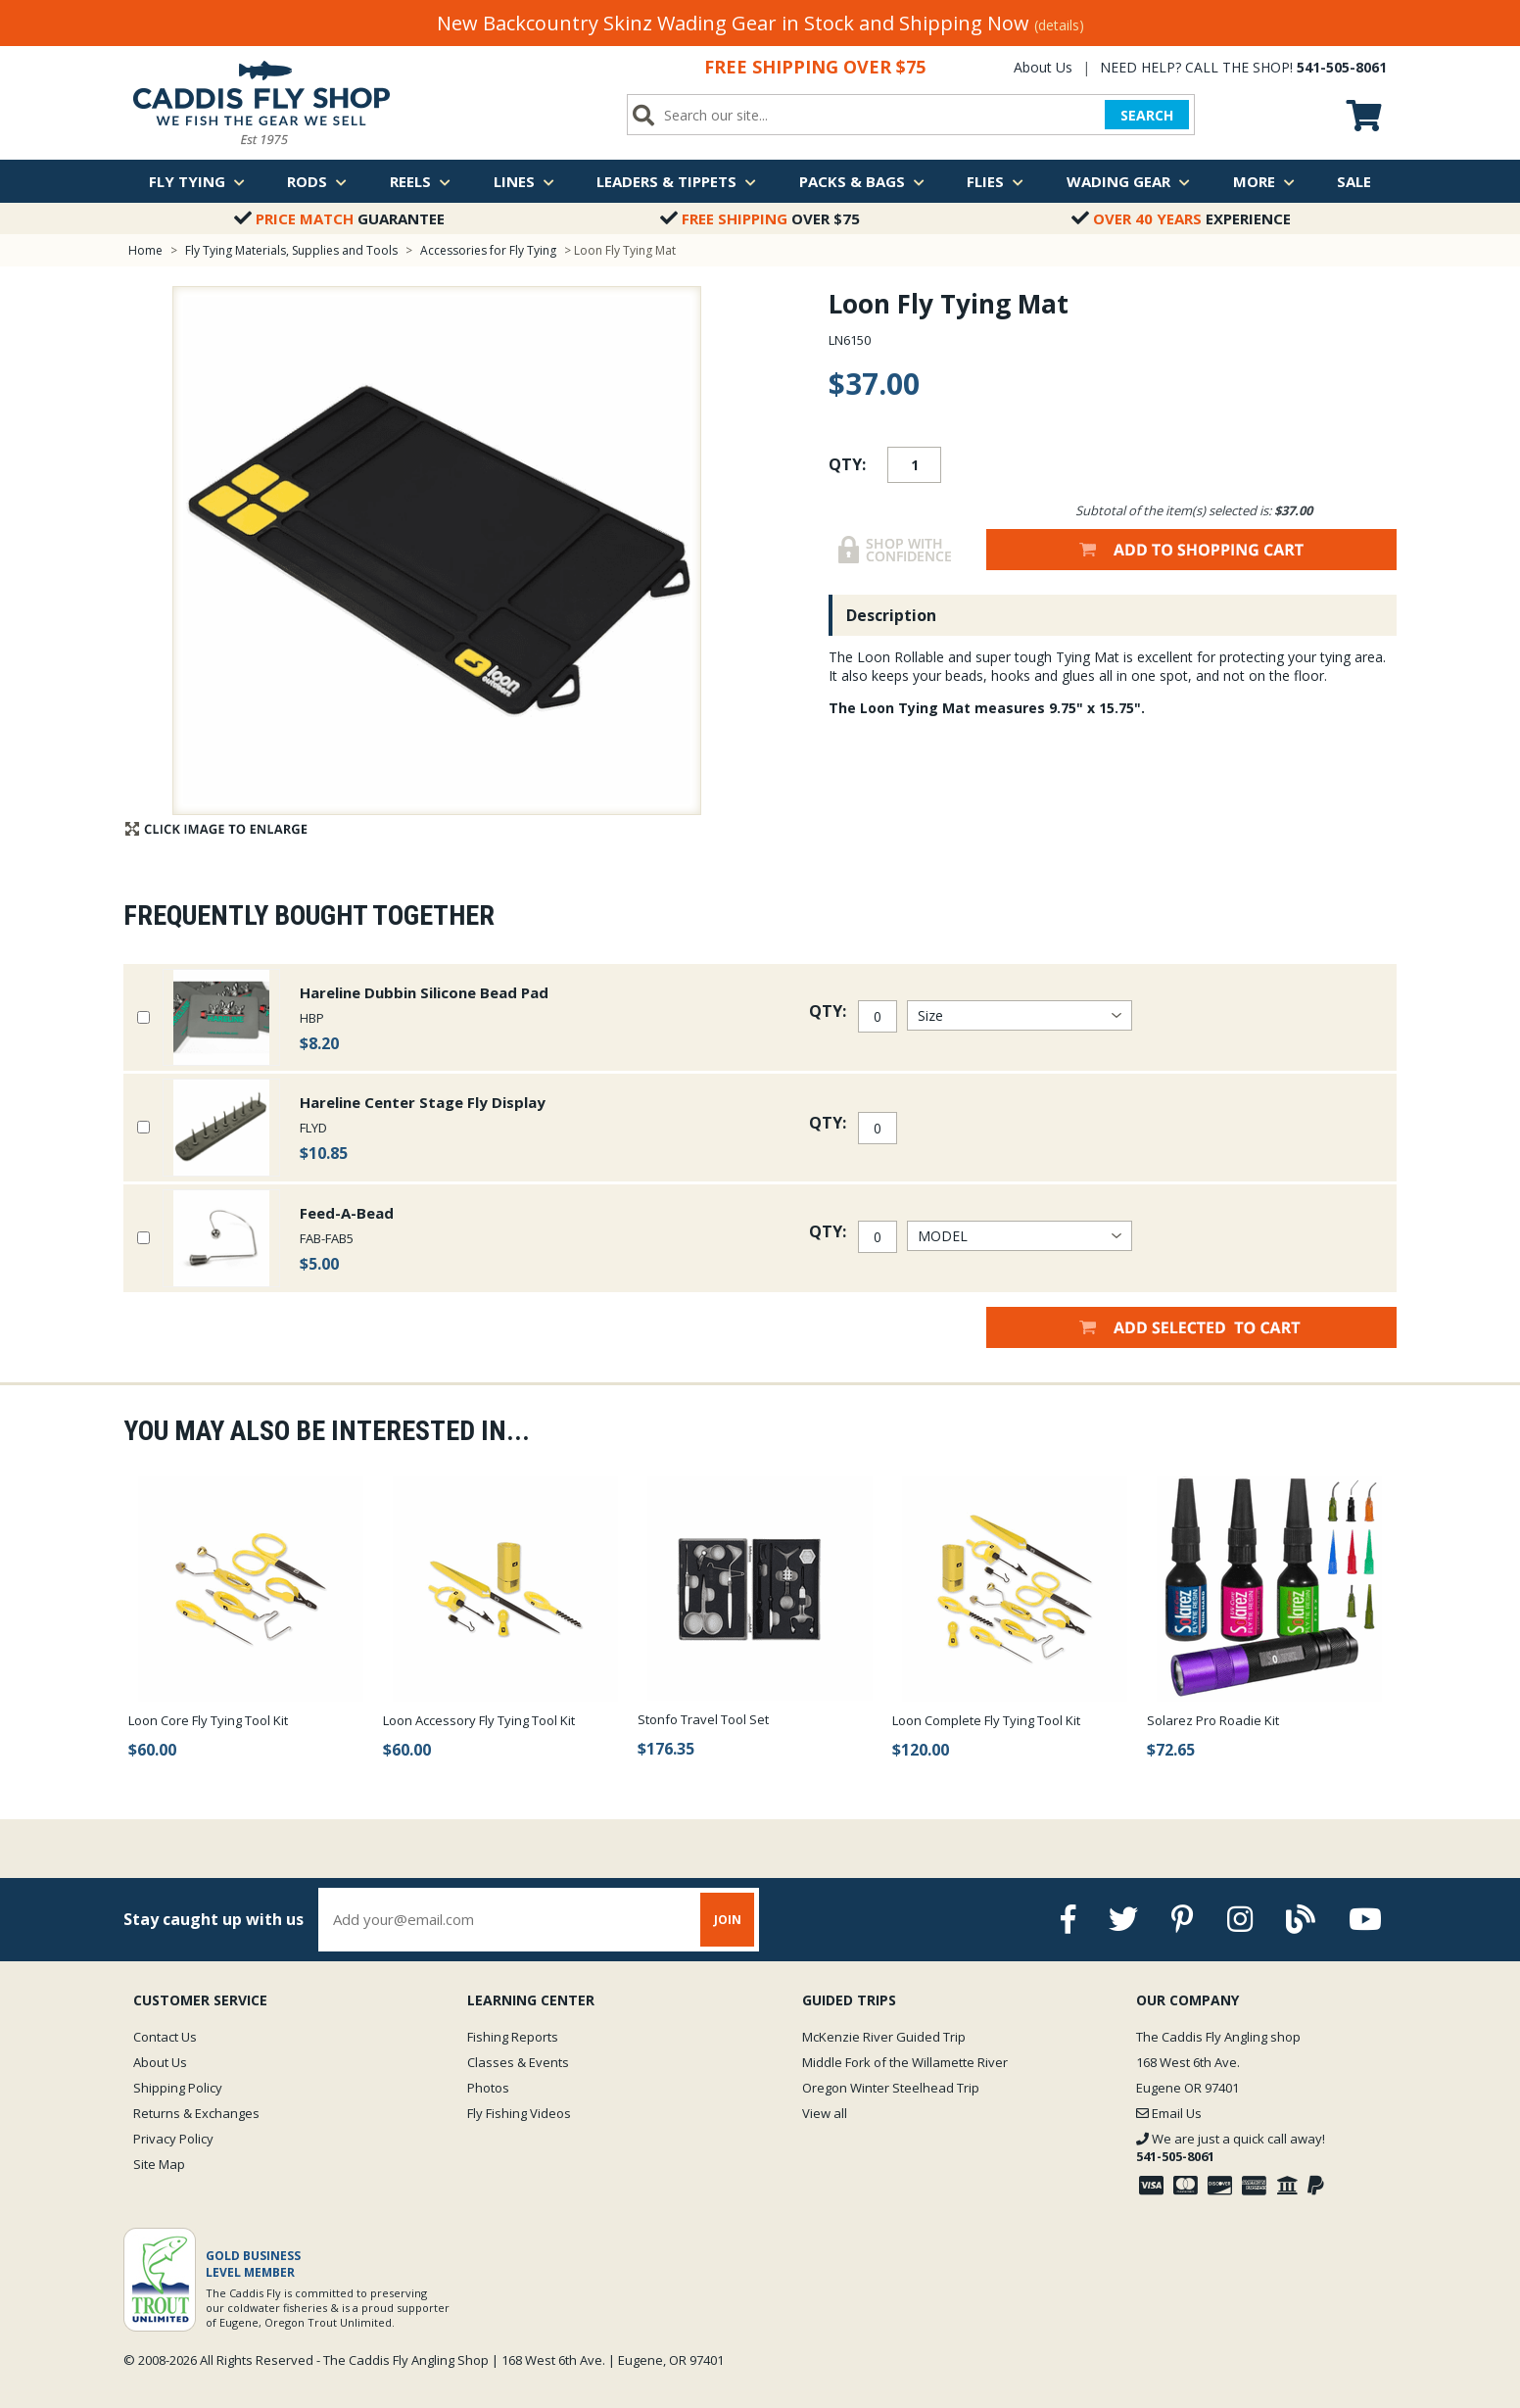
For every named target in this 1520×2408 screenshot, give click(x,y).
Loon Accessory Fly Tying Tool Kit (479, 1720)
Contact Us (165, 2037)
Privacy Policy (173, 2138)
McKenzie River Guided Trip (884, 2037)
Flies (995, 181)
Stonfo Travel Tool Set (703, 1719)
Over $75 (760, 218)
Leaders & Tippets (676, 181)
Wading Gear (1128, 181)
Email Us (1169, 2113)
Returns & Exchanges (196, 2113)
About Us (1043, 67)
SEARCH (1146, 115)
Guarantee (339, 218)
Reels (420, 181)
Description (891, 615)
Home (145, 250)
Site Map (159, 2164)
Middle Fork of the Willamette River (905, 2062)
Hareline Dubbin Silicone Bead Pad (424, 992)
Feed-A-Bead (347, 1213)
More (1264, 181)
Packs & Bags (862, 181)
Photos (488, 2087)
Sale (1354, 181)
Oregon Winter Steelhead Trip (890, 2087)
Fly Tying (197, 181)
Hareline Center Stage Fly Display (423, 1102)
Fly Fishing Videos (519, 2113)
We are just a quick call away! (1230, 2147)
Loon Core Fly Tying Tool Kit (208, 1720)
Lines (524, 181)
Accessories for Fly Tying (488, 250)
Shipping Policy (177, 2087)
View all (824, 2113)
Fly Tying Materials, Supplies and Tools (291, 250)
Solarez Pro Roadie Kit (1213, 1720)
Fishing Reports (512, 2037)
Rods (317, 181)
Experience (1181, 218)
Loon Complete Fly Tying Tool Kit (986, 1720)
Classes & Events (518, 2062)
